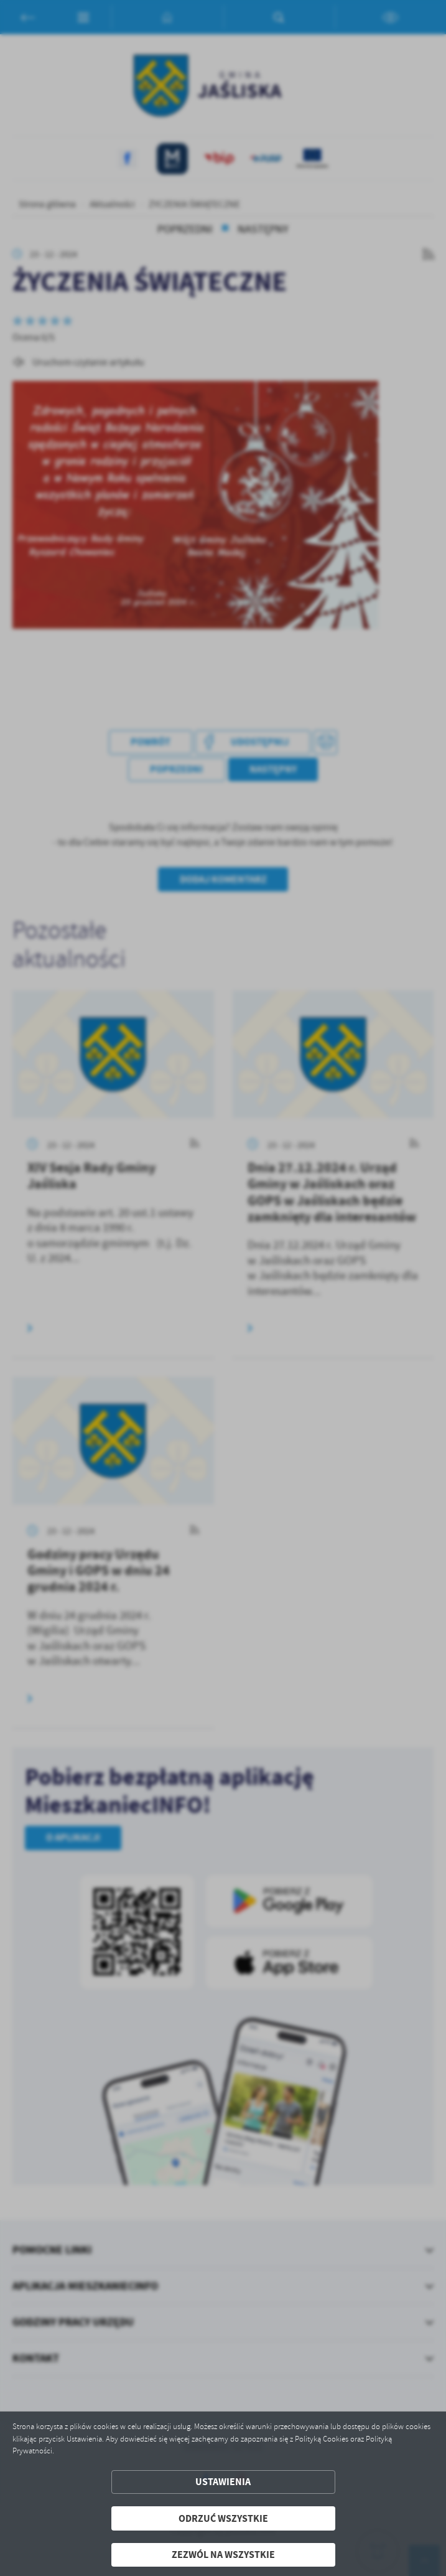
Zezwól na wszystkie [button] (223, 2554)
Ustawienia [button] (223, 2481)
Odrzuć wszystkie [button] (223, 2518)
